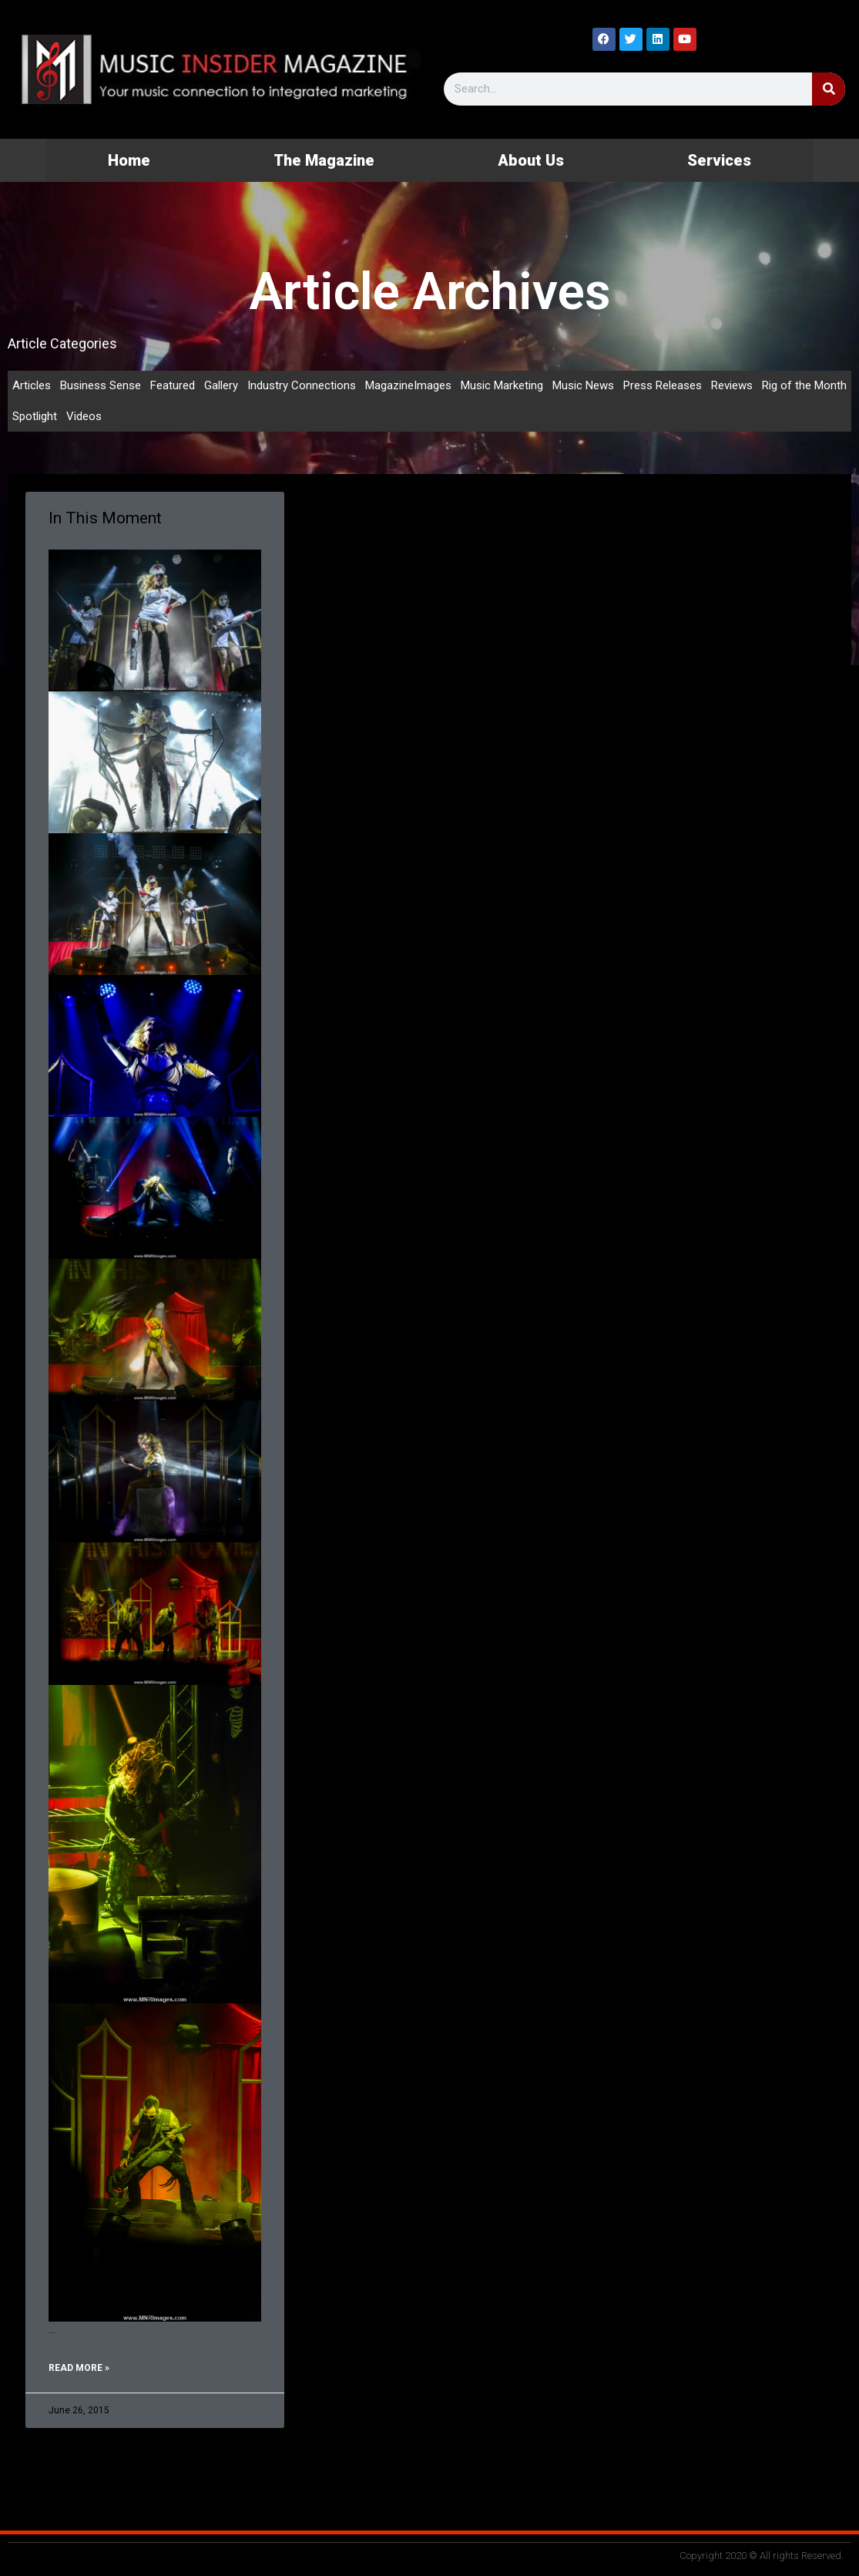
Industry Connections (301, 385)
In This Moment (105, 518)
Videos (84, 416)
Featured (172, 385)
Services (719, 160)
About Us (531, 160)
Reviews (732, 385)
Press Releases (662, 385)
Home (129, 160)
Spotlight (34, 416)
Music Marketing (502, 385)
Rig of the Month (804, 385)
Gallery (221, 385)
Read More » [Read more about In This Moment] (79, 2367)
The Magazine (323, 160)
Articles (31, 385)
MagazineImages (408, 385)
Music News (583, 385)
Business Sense (100, 385)
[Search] (828, 89)
